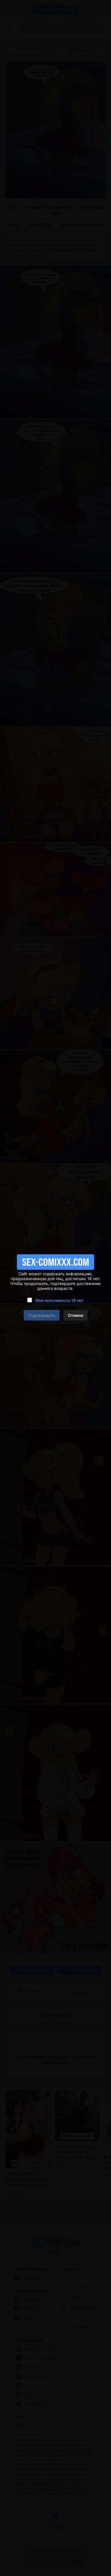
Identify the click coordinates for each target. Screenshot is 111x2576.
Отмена (75, 1315)
